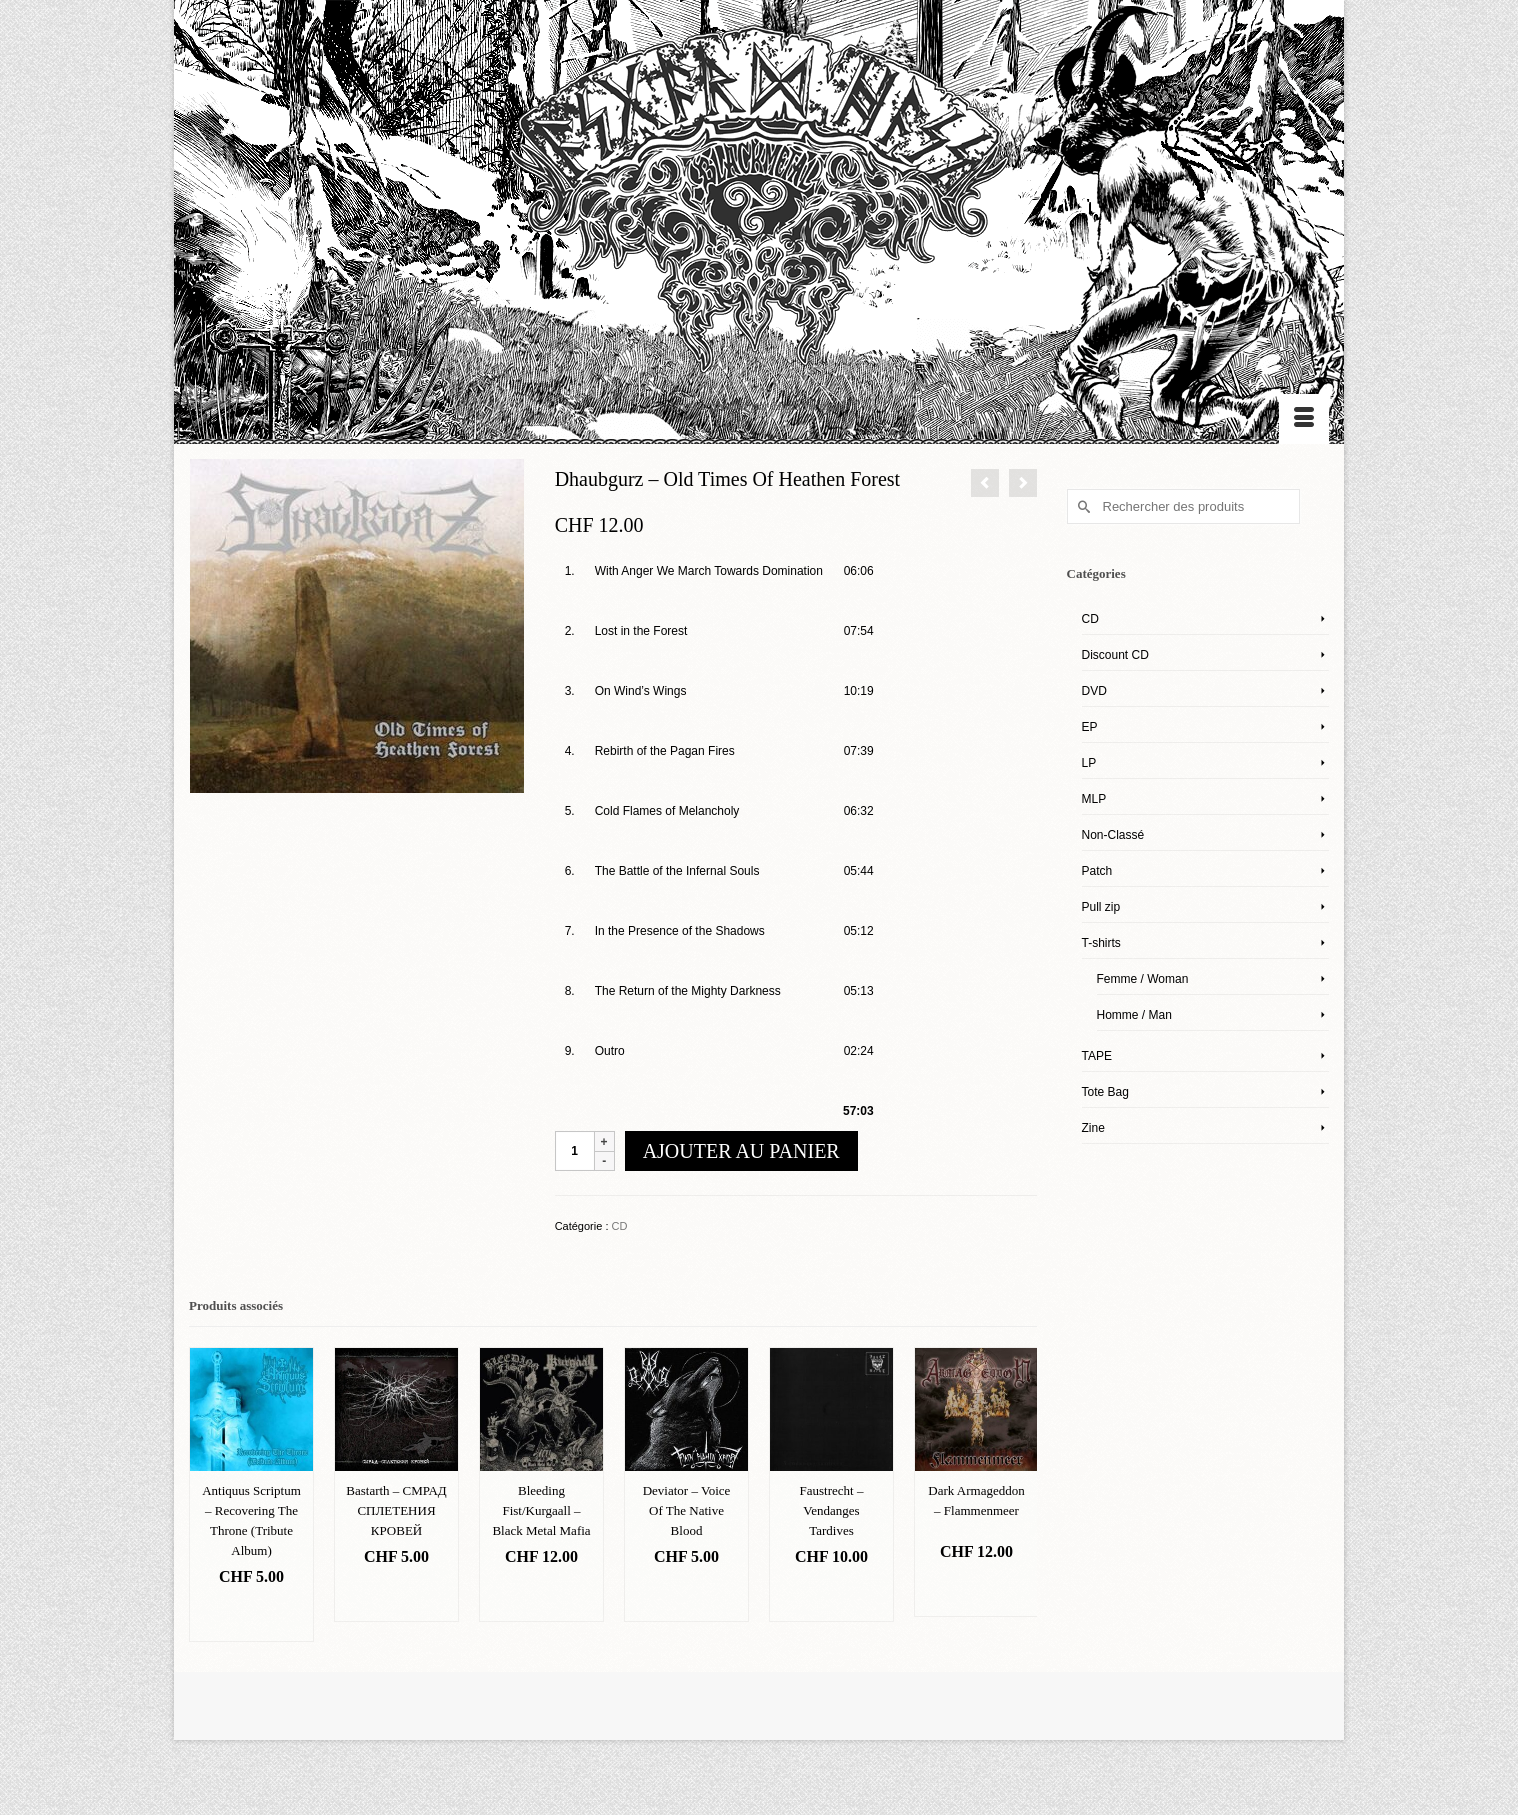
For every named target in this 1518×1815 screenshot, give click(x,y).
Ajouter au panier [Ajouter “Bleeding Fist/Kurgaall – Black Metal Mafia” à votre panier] (541, 1596)
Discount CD (1115, 655)
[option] (251, 1494)
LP (1089, 763)
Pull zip (1101, 907)
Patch (1097, 871)
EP (1090, 727)
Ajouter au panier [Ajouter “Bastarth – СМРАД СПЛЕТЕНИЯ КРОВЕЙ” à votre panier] (396, 1596)
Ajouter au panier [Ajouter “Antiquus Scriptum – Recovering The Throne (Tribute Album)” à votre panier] (251, 1616)
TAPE (1097, 1056)
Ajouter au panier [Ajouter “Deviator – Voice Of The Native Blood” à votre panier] (686, 1596)
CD (620, 1226)
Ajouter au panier (741, 1151)
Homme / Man (1134, 1015)
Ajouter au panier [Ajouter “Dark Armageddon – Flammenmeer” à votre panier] (976, 1591)
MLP (1094, 799)
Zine (1093, 1128)
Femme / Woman (1143, 979)
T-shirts (1101, 943)
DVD (1094, 691)
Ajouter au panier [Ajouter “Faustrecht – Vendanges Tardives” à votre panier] (831, 1596)
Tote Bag (1105, 1092)
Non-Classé (1113, 835)
